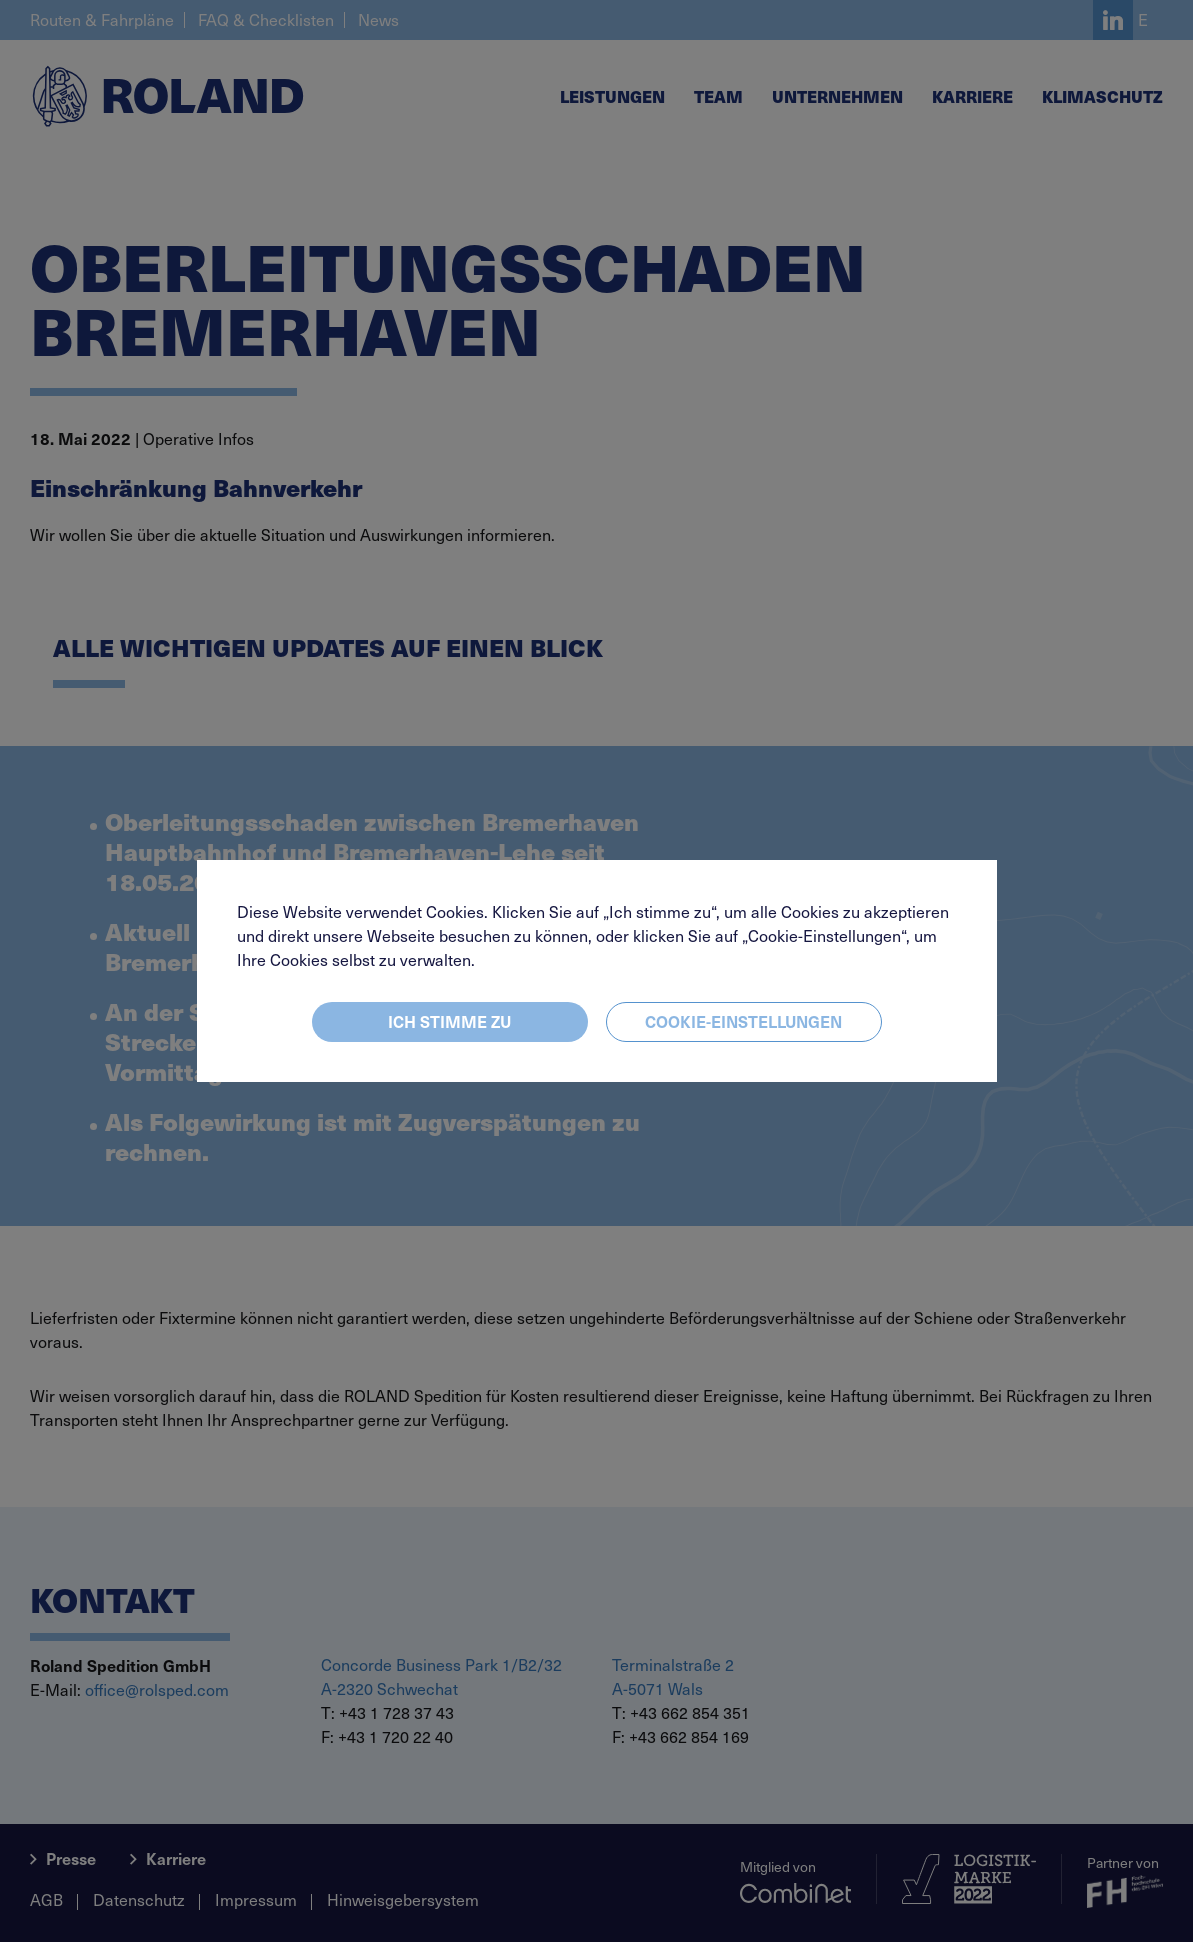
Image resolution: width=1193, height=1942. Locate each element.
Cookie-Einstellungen (743, 1021)
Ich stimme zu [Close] (449, 1021)
